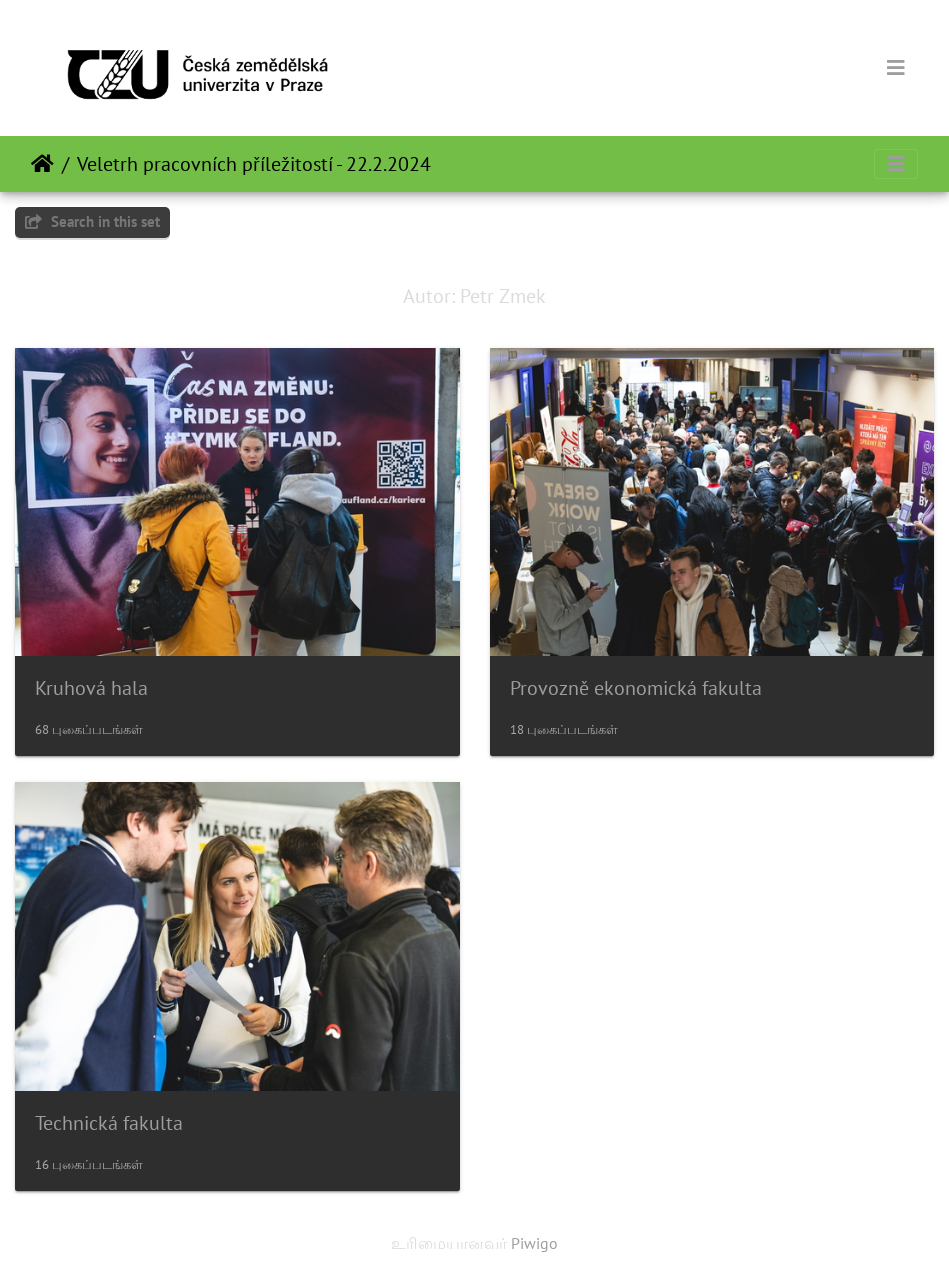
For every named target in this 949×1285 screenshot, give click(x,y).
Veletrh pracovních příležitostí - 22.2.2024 (254, 164)
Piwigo (534, 1243)
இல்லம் (42, 164)
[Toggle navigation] (896, 68)
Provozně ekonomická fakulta (636, 688)
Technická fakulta (109, 1123)
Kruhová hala (91, 688)
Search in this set (92, 221)
